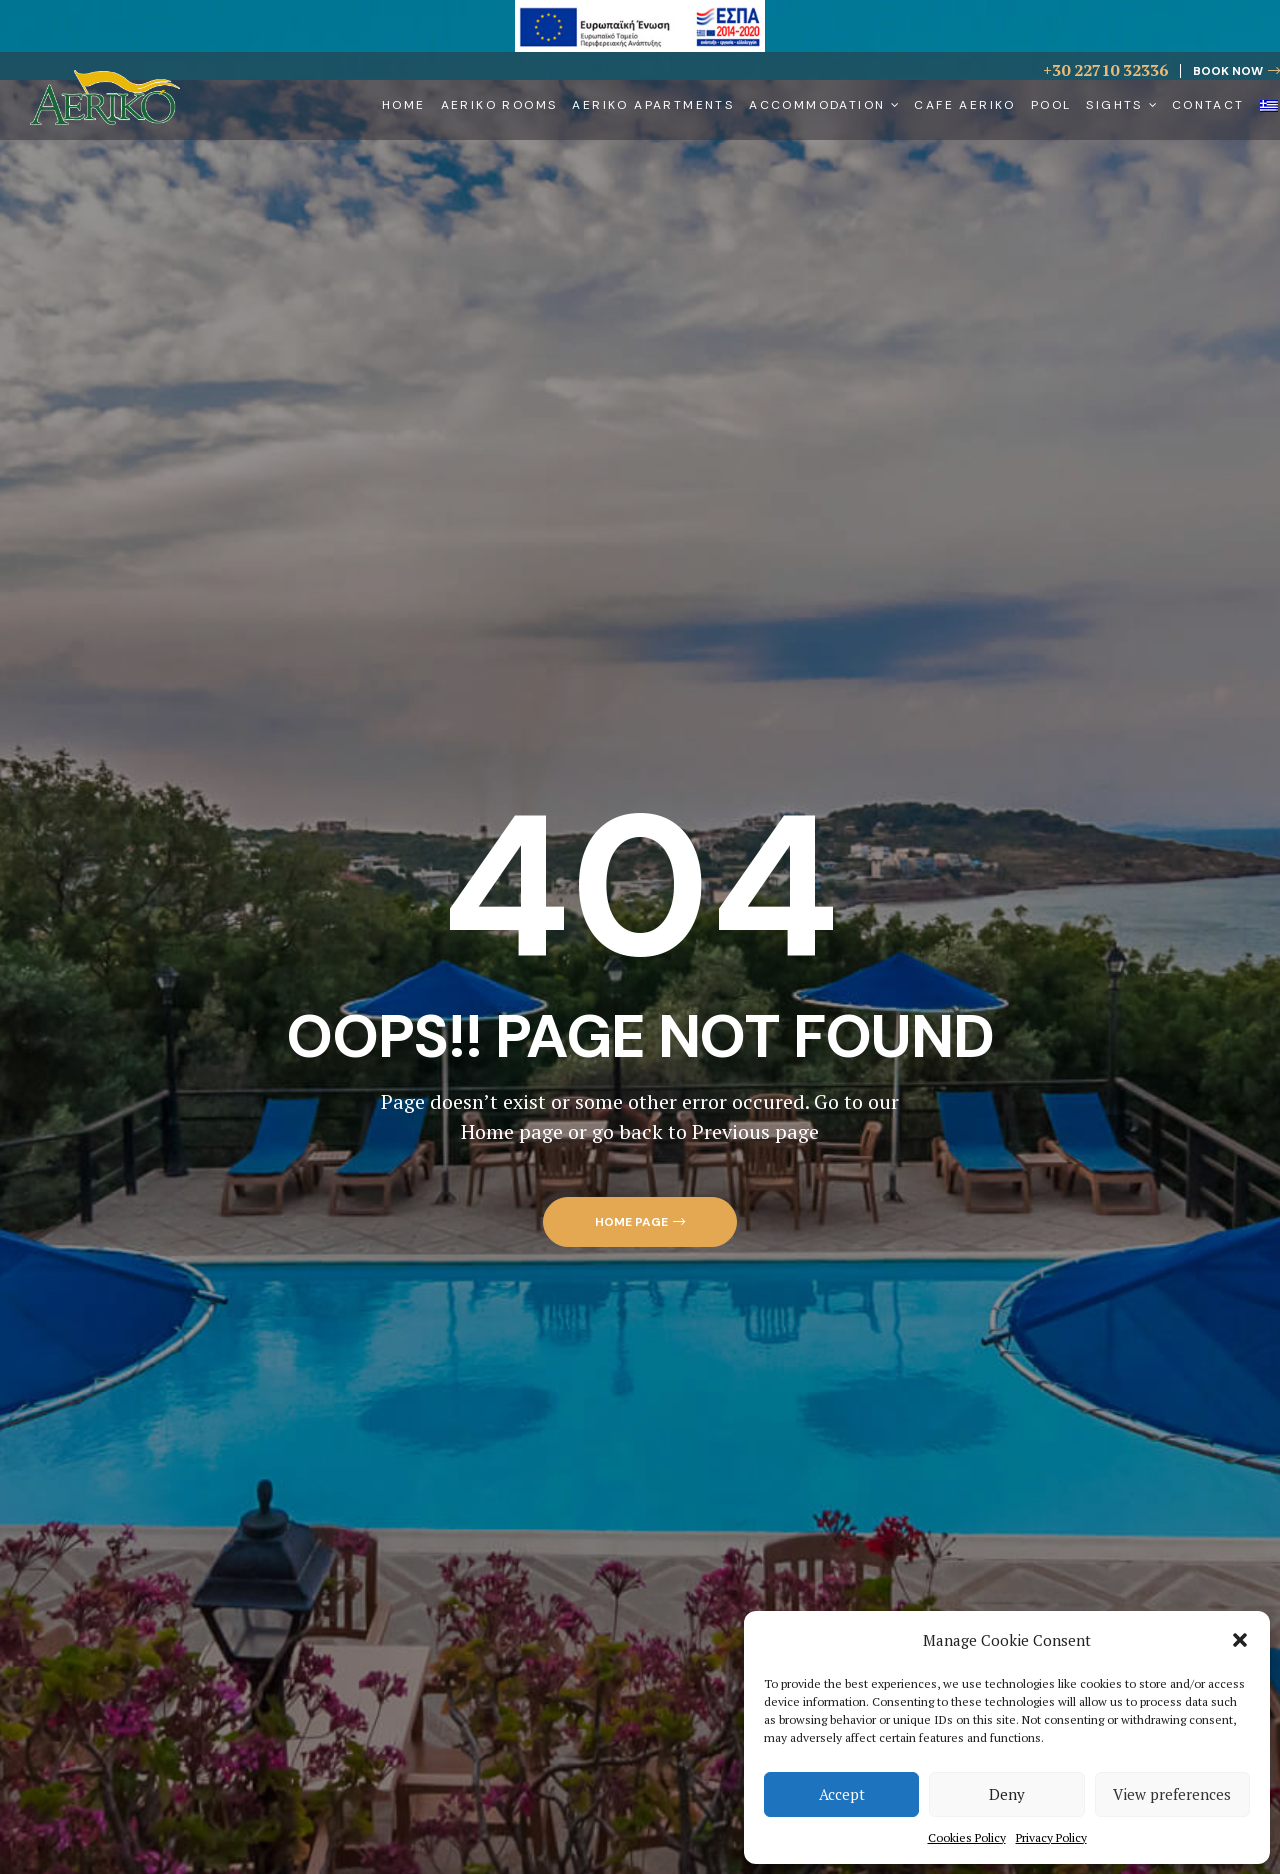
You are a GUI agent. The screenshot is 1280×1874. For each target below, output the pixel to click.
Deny (1007, 1794)
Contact (1208, 105)
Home (404, 105)
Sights (1121, 105)
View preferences (1172, 1794)
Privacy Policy (1051, 1837)
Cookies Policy (967, 1837)
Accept (842, 1794)
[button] (1240, 1640)
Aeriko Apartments (653, 105)
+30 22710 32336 (1105, 70)
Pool (1051, 105)
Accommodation (824, 105)
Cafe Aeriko (964, 105)
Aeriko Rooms (499, 105)
